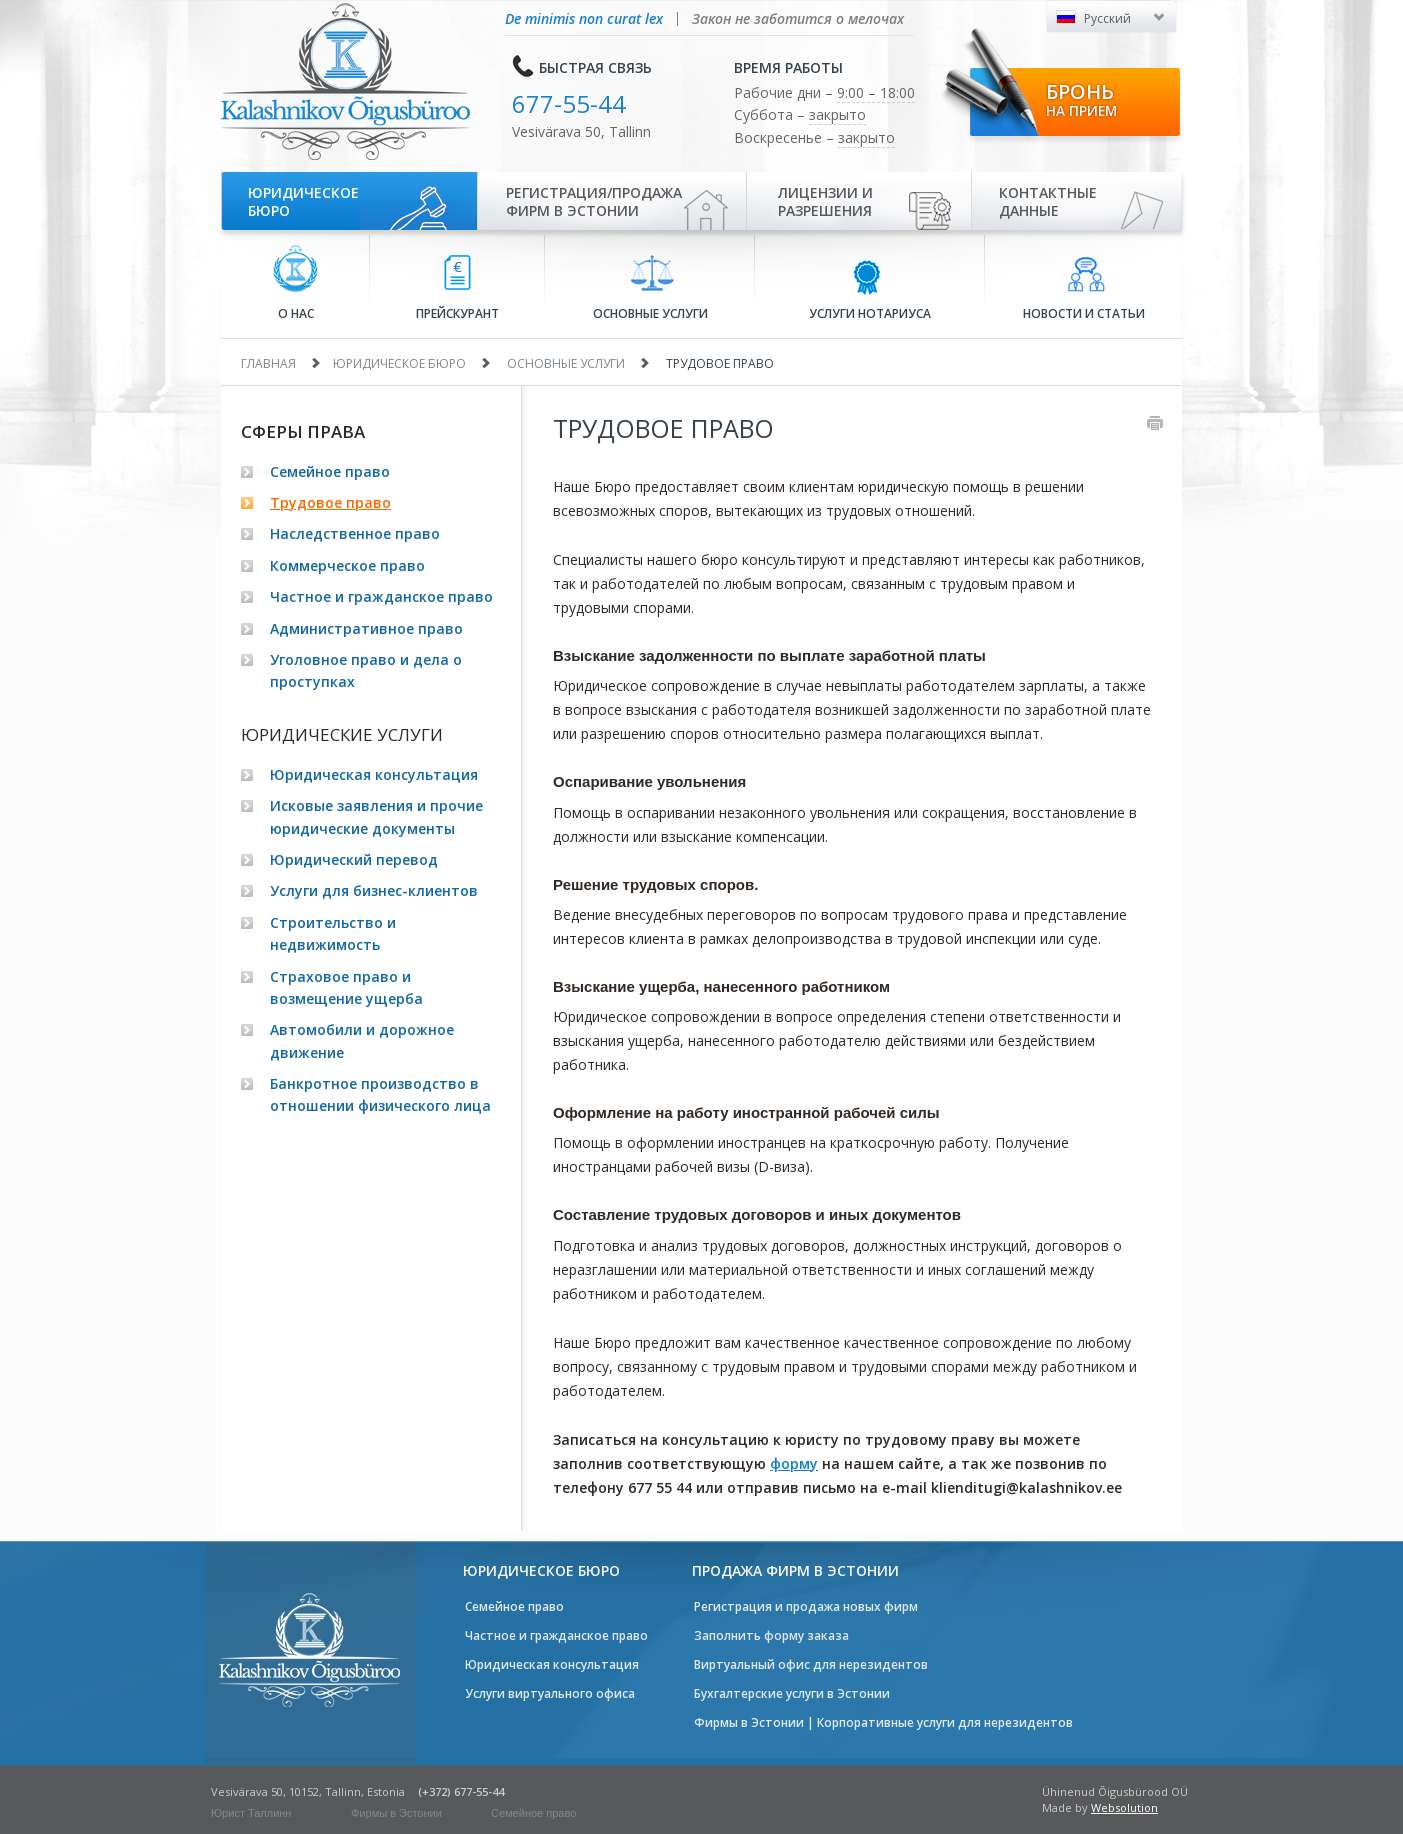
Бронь (1081, 99)
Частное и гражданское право (381, 596)
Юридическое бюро (303, 201)
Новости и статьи (1084, 289)
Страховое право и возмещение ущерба (346, 987)
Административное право (366, 628)
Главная (268, 363)
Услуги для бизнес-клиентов (374, 890)
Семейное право (330, 471)
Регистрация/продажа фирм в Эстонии (594, 201)
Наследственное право (355, 533)
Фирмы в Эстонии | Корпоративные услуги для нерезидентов (883, 1722)
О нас (295, 283)
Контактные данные (1048, 201)
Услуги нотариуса (870, 289)
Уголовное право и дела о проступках (366, 670)
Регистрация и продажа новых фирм (806, 1606)
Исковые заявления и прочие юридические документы (376, 816)
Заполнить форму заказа (771, 1635)
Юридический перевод (354, 859)
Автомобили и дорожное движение (362, 1040)
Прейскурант (457, 288)
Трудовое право (330, 502)
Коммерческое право (347, 565)
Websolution (1124, 1807)
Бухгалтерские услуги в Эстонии (792, 1693)
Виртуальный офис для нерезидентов (811, 1664)
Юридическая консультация (374, 774)
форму (794, 1463)
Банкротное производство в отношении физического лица (380, 1094)
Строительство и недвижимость (333, 933)
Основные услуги (650, 288)
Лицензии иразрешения (825, 201)
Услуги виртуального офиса (550, 1693)
